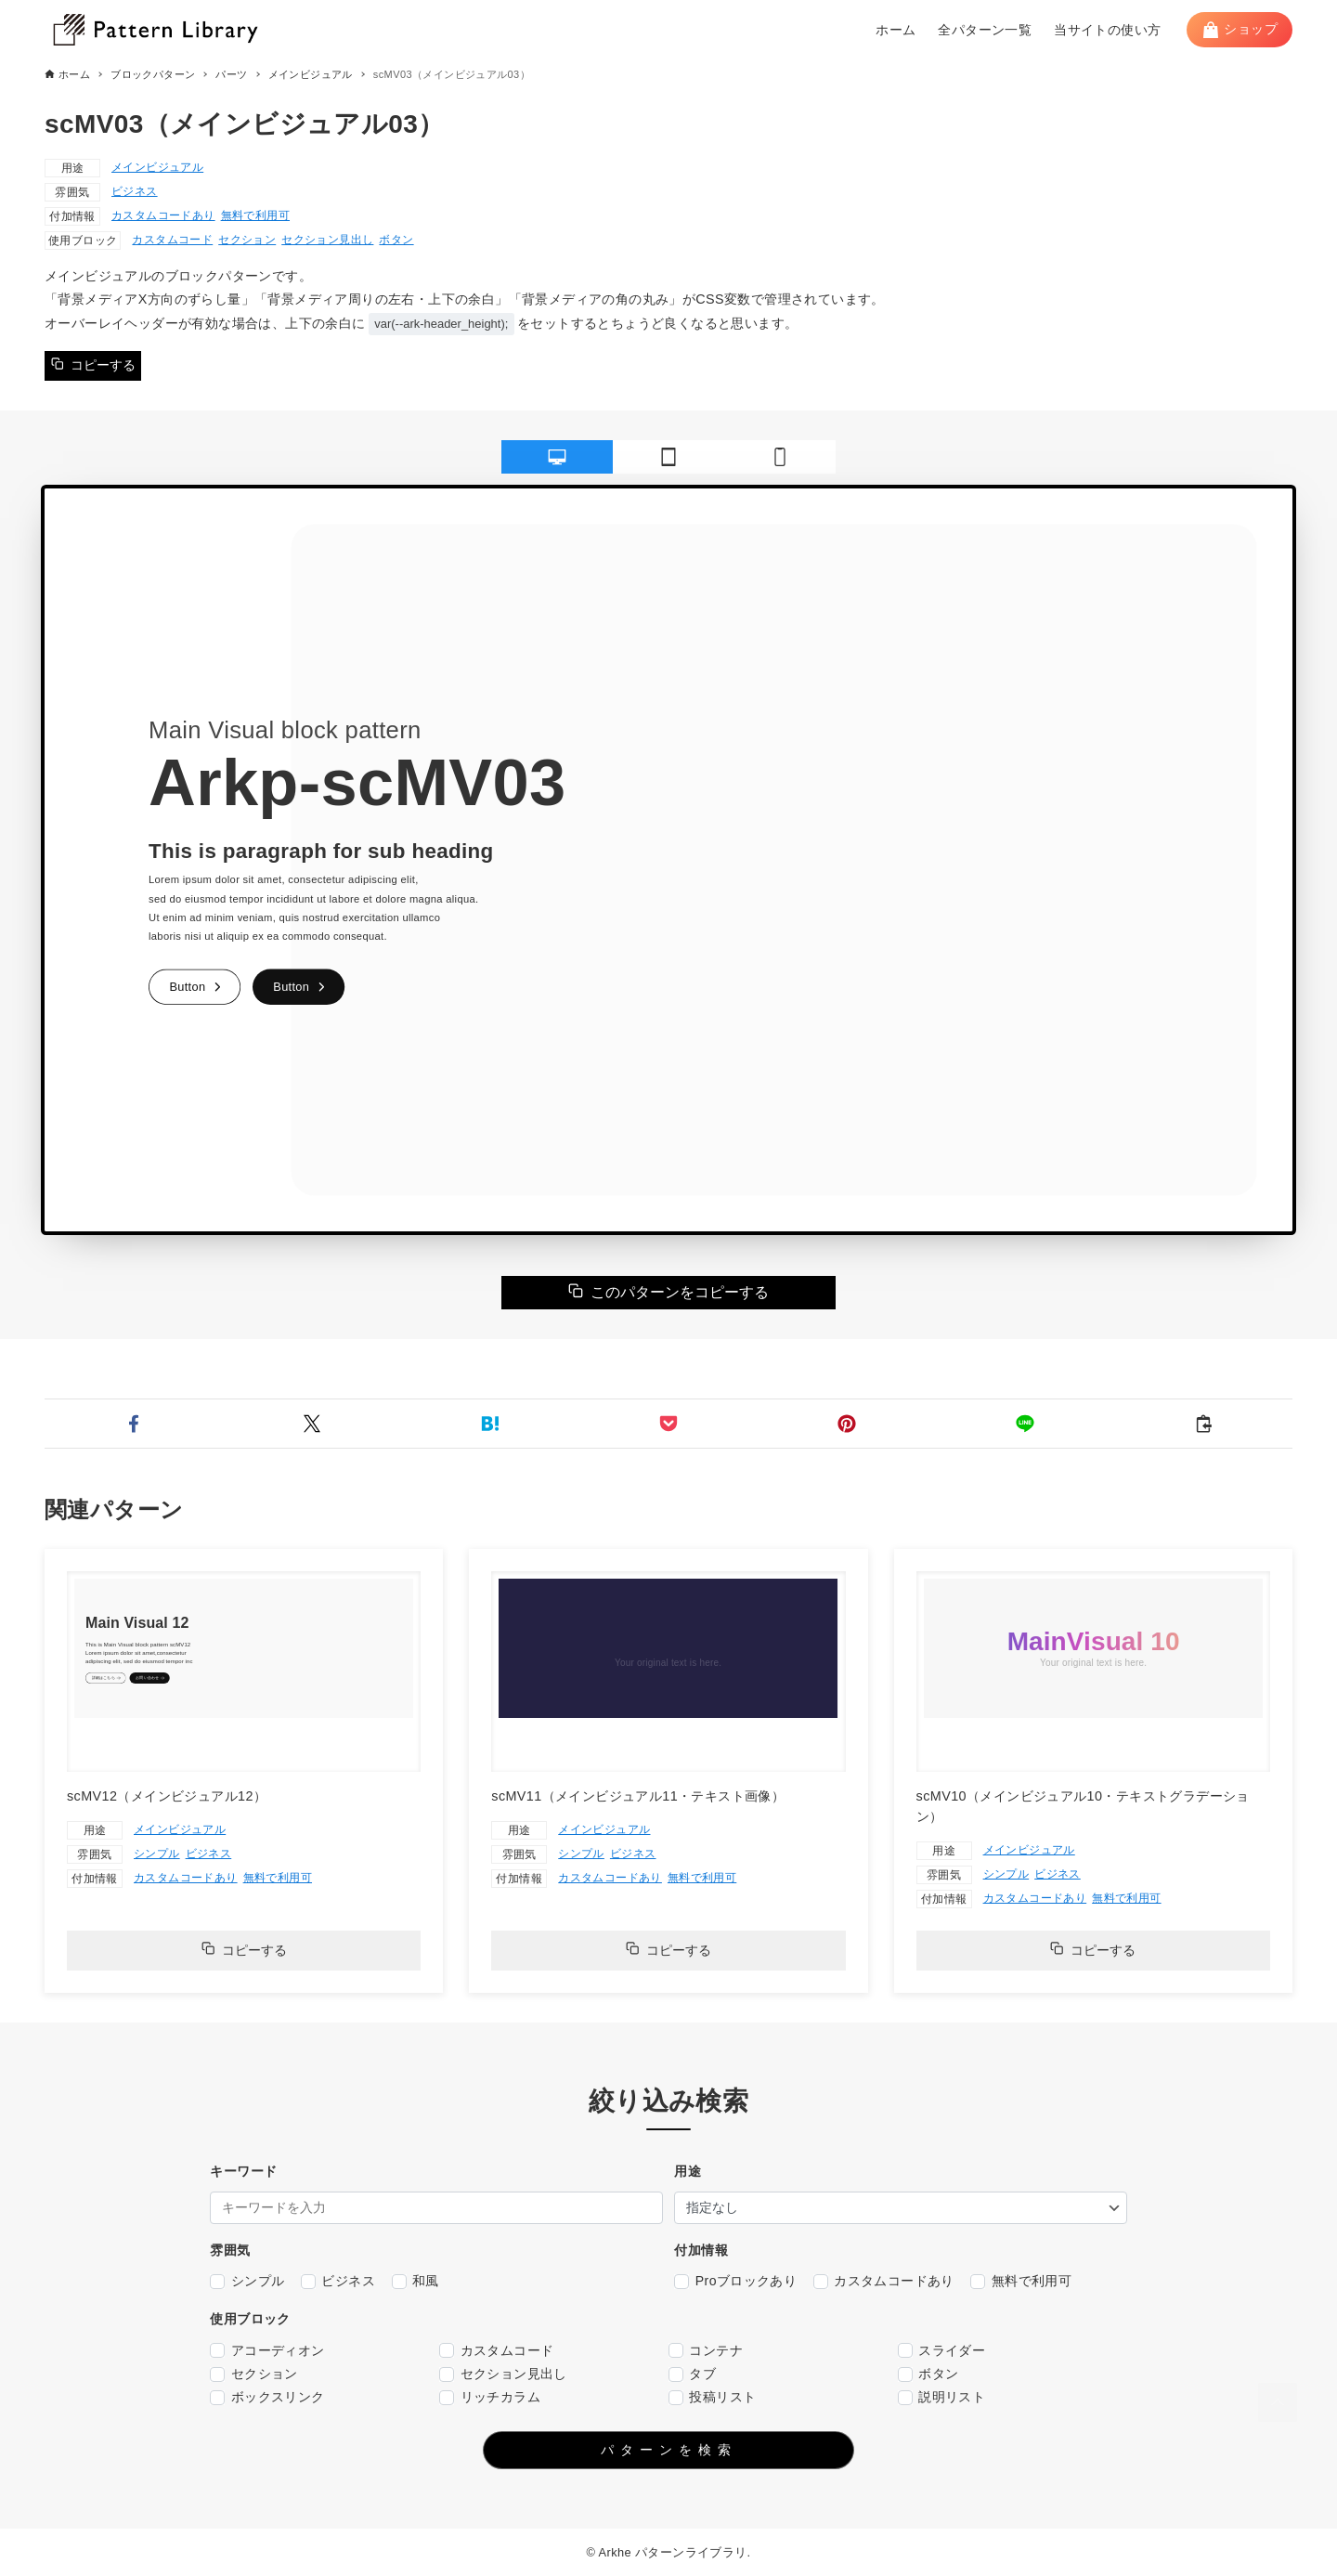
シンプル (157, 1853)
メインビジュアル (157, 167)
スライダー (941, 2351)
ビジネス (134, 191)
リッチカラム (489, 2397)
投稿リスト (712, 2397)
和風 (415, 2281)
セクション (247, 239)
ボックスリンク (267, 2397)
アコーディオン (267, 2351)
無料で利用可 (255, 215)
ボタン (396, 239)
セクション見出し (327, 239)
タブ (692, 2374)
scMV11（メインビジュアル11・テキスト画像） (638, 1796)
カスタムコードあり (163, 215)
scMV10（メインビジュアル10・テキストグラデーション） (1083, 1806)
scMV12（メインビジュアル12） (166, 1796)
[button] (134, 1423)
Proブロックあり (735, 2281)
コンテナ (705, 2351)
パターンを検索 (669, 2449)
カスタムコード (172, 239)
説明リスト (941, 2397)
